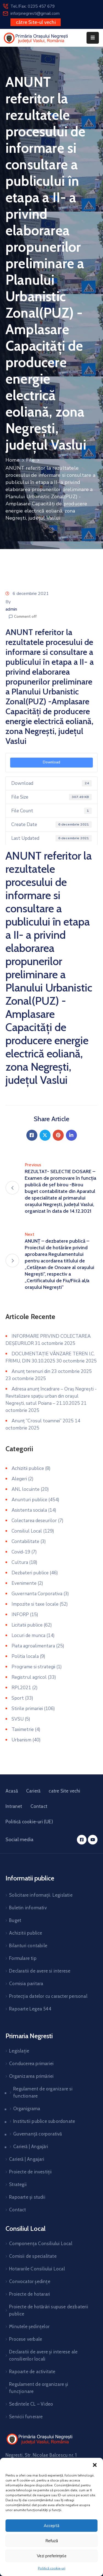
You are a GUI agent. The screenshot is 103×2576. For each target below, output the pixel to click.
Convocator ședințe (29, 2281)
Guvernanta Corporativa (37, 1594)
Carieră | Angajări (30, 2146)
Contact (38, 1806)
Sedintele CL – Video (31, 2404)
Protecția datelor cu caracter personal (48, 1996)
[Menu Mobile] (93, 38)
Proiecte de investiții (30, 2172)
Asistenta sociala (29, 1510)
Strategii (18, 2184)
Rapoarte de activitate (32, 2371)
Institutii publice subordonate (44, 2121)
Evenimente (24, 1583)
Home (12, 460)
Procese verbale (25, 2339)
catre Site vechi (64, 1791)
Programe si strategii (33, 1667)
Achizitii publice (28, 1468)
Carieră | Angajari (26, 2159)
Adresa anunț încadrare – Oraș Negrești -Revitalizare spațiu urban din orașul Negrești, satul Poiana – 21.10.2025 (51, 1396)
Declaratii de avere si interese (39, 1971)
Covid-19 (21, 1552)
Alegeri (19, 1479)
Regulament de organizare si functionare (43, 2092)
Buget (15, 1920)
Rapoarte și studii (27, 2197)
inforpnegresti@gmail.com (35, 13)
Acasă (11, 1791)
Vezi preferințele (51, 2556)
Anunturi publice (29, 1500)
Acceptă (51, 2525)
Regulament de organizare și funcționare (38, 2387)
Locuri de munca (28, 1635)
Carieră (33, 1791)
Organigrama (26, 2108)
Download (51, 762)
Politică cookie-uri (51, 2568)
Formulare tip (23, 1958)
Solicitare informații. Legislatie (41, 1895)
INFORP (20, 1614)
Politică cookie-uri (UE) (29, 1821)
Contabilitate (25, 1541)
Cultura (20, 1562)
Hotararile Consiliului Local (37, 2269)
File (30, 460)
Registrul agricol (29, 1677)
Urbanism (21, 1740)
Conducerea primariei (31, 2063)
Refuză (51, 2541)
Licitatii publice (27, 1625)
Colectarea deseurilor (34, 1520)
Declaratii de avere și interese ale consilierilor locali (43, 2355)
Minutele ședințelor (29, 2326)
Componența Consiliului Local (40, 2243)
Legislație (19, 2051)
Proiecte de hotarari (29, 2294)
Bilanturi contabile (28, 1945)
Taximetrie (23, 1729)
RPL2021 (21, 1688)
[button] (95, 2464)
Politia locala (25, 1656)
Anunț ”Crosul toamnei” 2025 (43, 1421)
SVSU (18, 1719)
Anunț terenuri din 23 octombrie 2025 (52, 1371)
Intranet (13, 1806)
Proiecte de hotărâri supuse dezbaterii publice (48, 2310)
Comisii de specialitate (33, 2256)
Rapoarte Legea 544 (30, 2009)
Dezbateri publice (30, 1573)
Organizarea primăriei (31, 2076)
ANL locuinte (26, 1489)
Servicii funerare (26, 2416)
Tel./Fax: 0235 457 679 (32, 6)
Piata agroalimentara (33, 1646)
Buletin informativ (28, 1907)
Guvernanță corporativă (37, 2134)
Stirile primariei (27, 1708)
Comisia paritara (26, 1983)
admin (11, 609)
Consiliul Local (27, 1531)
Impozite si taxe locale (35, 1604)
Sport (18, 1698)
